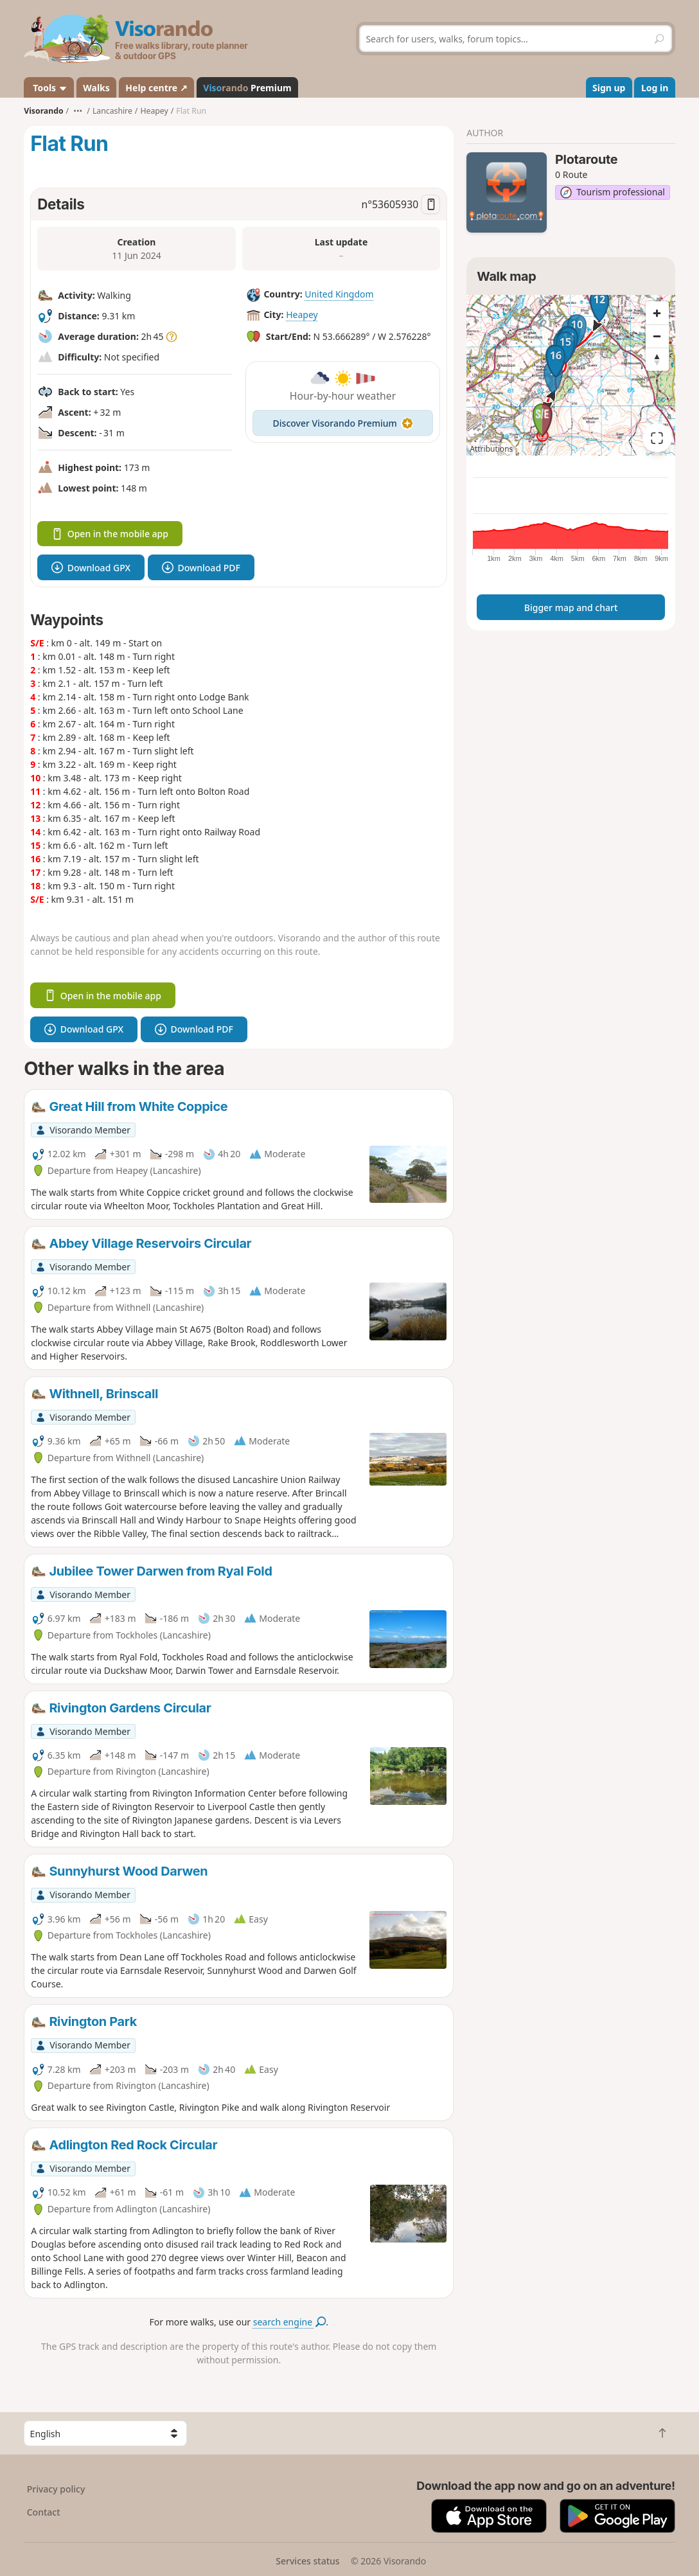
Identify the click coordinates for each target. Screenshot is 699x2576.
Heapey (302, 314)
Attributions (491, 448)
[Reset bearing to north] (657, 359)
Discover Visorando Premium (343, 423)
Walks (96, 88)
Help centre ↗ (156, 88)
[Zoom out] (657, 336)
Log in (654, 88)
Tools (49, 88)
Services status (307, 2561)
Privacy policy (56, 2489)
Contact (43, 2512)
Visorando (43, 110)
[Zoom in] (657, 312)
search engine (289, 2322)
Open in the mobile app (109, 533)
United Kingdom (339, 294)
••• (77, 110)
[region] (570, 375)
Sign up (608, 88)
